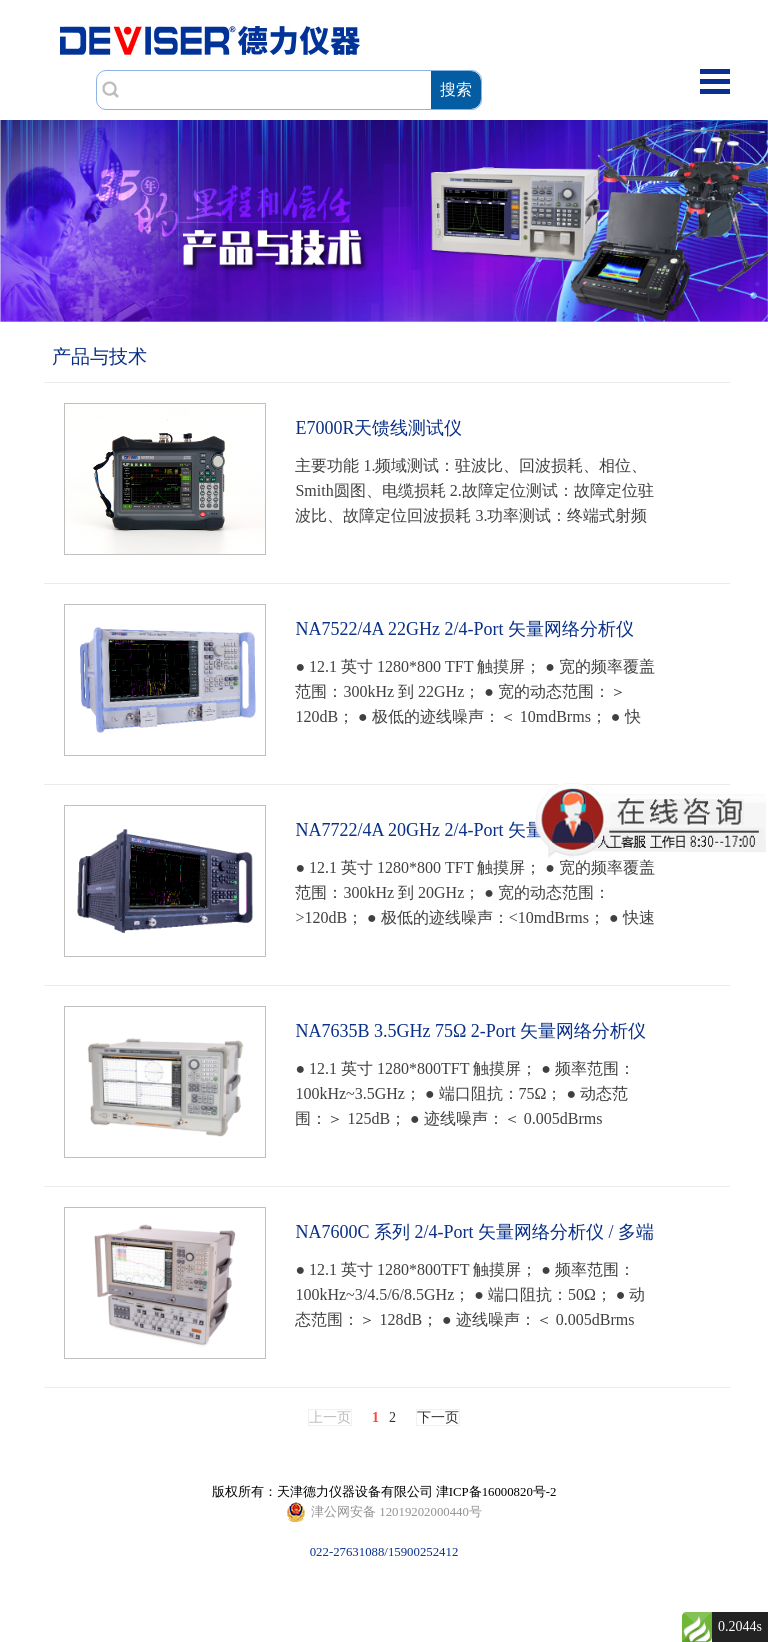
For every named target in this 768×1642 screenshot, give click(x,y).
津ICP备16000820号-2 (496, 1492)
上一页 (330, 1417)
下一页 (438, 1417)
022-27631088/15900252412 (384, 1512)
